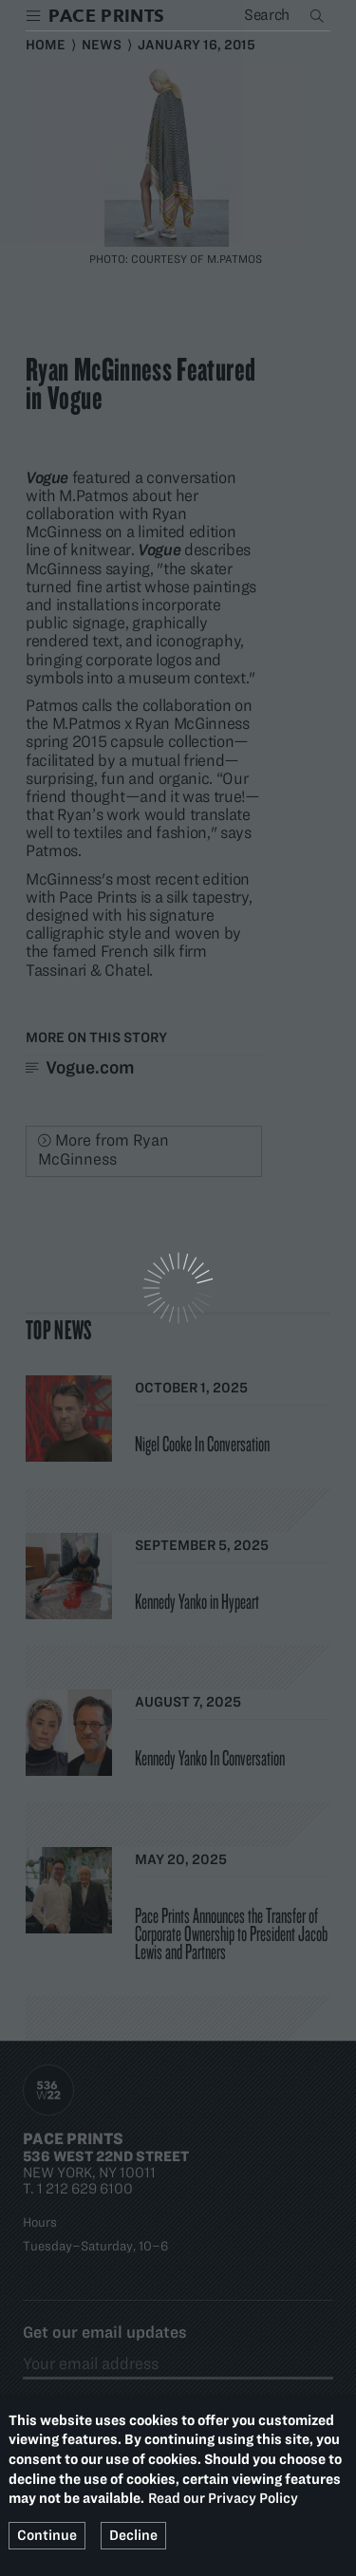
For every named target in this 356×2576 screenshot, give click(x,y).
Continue (47, 2535)
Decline (133, 2535)
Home (46, 44)
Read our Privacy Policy (223, 2498)
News (102, 44)
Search (319, 15)
